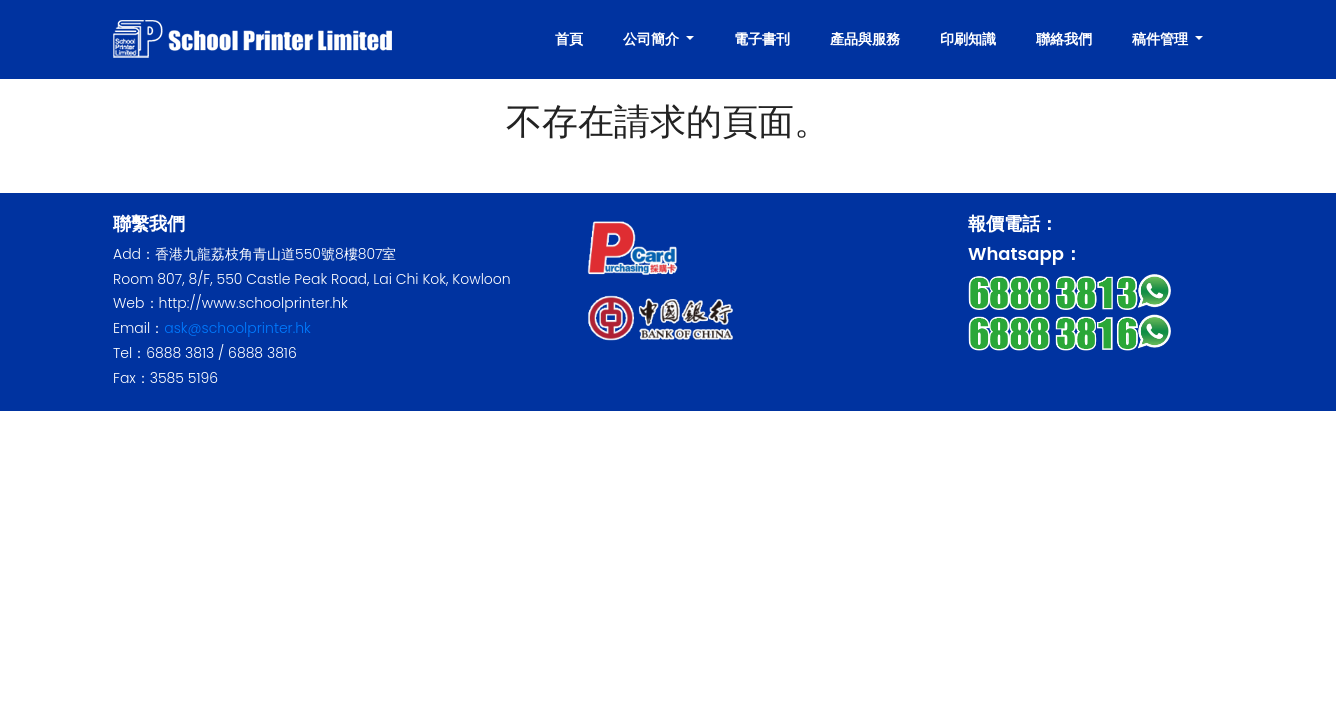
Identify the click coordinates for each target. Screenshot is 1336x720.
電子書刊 (762, 39)
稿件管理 (1161, 39)
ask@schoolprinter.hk (237, 328)
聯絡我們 (1064, 39)
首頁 (569, 39)
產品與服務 (865, 39)
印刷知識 (968, 39)
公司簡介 (652, 39)
